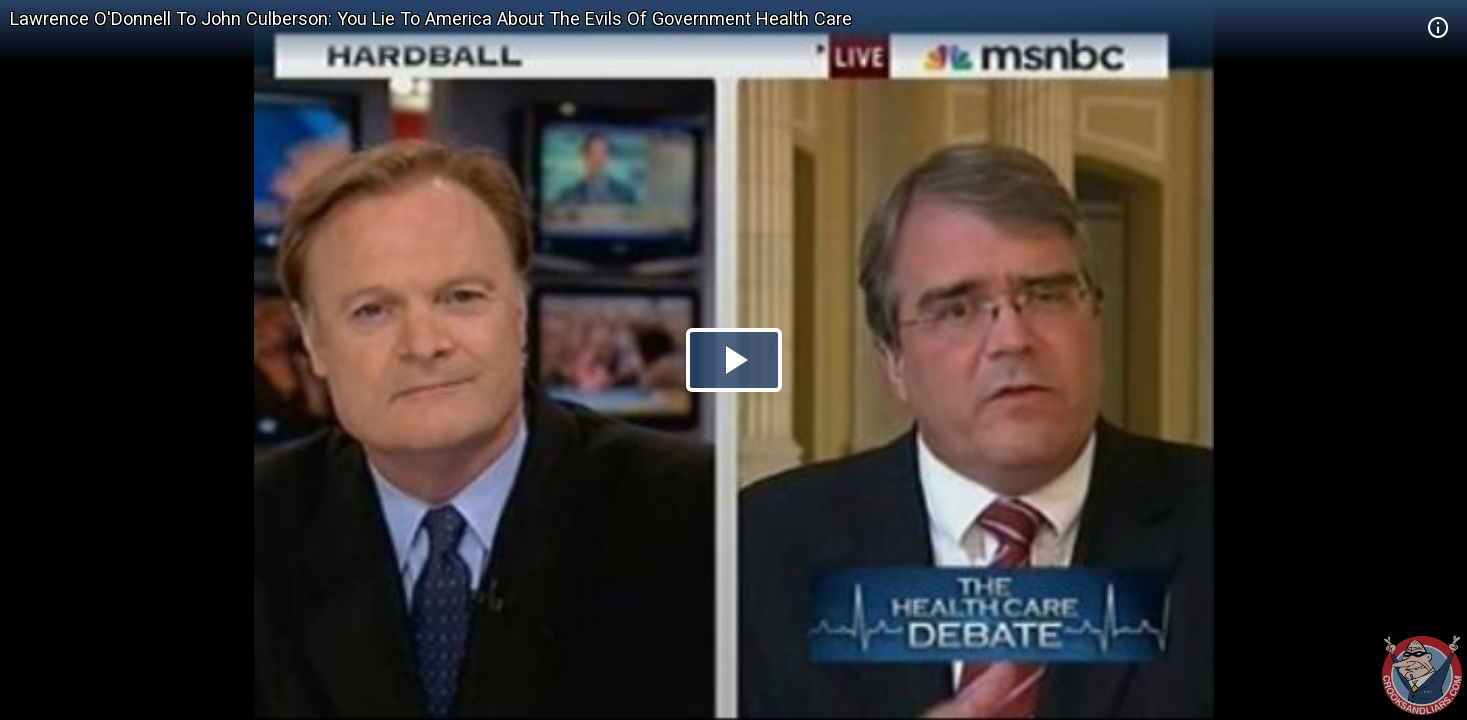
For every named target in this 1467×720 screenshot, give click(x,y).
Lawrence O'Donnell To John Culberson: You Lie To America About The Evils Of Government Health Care (431, 18)
